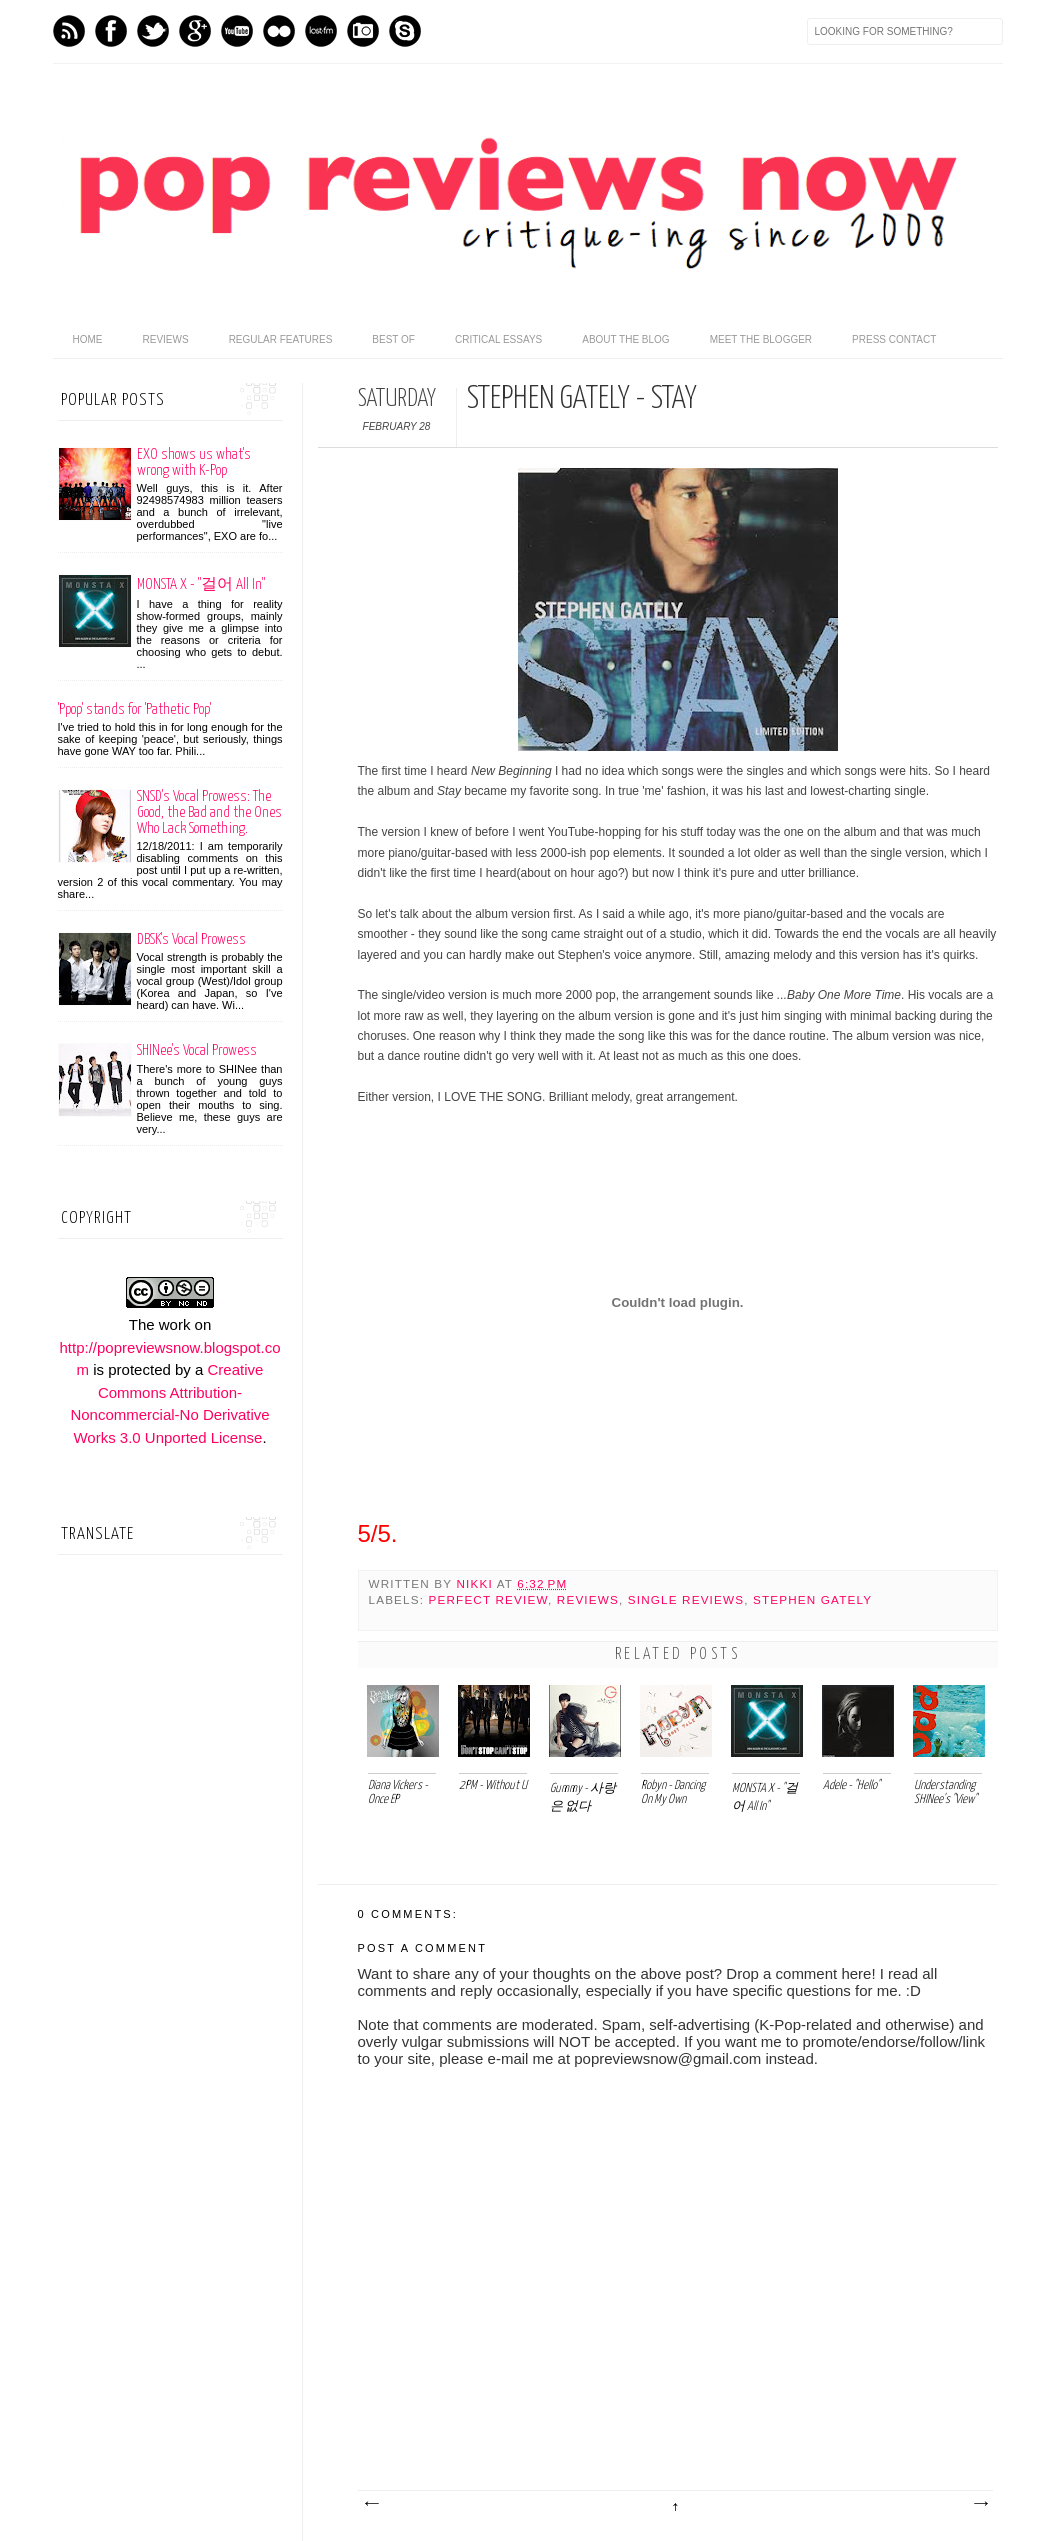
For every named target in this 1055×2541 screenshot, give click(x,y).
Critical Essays (498, 339)
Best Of (393, 339)
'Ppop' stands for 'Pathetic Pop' (134, 709)
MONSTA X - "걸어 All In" (201, 584)
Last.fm (321, 31)
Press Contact (894, 339)
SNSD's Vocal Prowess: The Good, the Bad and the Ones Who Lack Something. (209, 812)
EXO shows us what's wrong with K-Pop (194, 462)
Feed (69, 31)
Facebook (111, 31)
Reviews (166, 339)
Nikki (476, 1583)
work (175, 1324)
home (88, 339)
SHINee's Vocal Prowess (197, 1050)
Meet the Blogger (761, 339)
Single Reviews (686, 1599)
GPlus (195, 31)
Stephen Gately (812, 1599)
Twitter (153, 31)
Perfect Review (488, 1599)
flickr (279, 31)
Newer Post (371, 2504)
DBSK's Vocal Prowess (191, 939)
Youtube (237, 31)
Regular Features (281, 339)
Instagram (363, 31)
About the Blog (625, 339)
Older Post (980, 2504)
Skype (405, 31)
